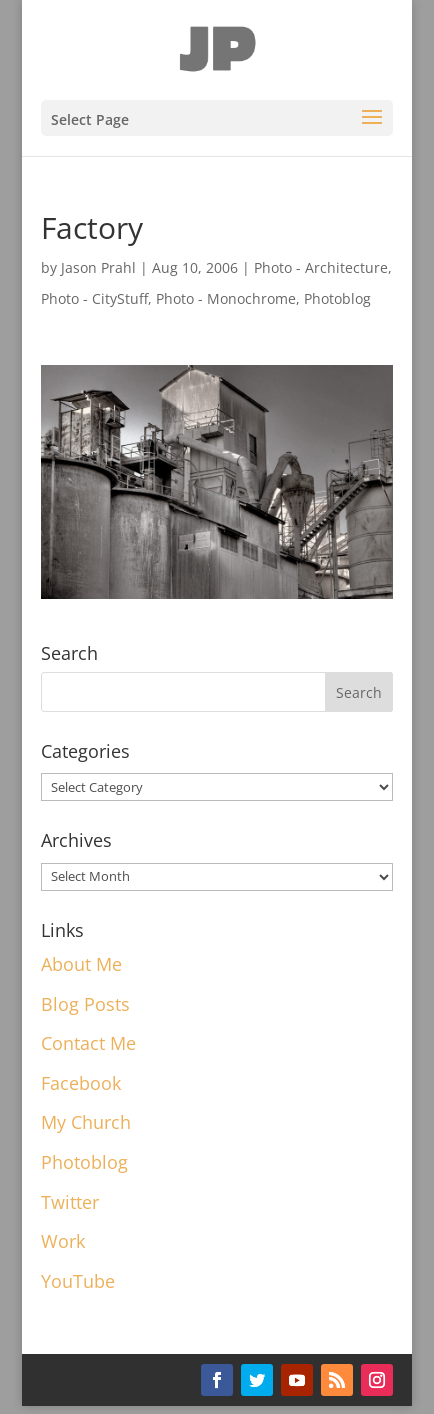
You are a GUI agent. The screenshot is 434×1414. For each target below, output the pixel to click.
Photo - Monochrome (226, 298)
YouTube (78, 1281)
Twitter (70, 1202)
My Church (86, 1122)
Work (63, 1241)
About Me (81, 964)
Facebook (81, 1083)
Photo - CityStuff (94, 298)
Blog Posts (85, 1004)
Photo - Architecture (321, 267)
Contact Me (88, 1043)
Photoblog (337, 298)
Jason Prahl (98, 267)
